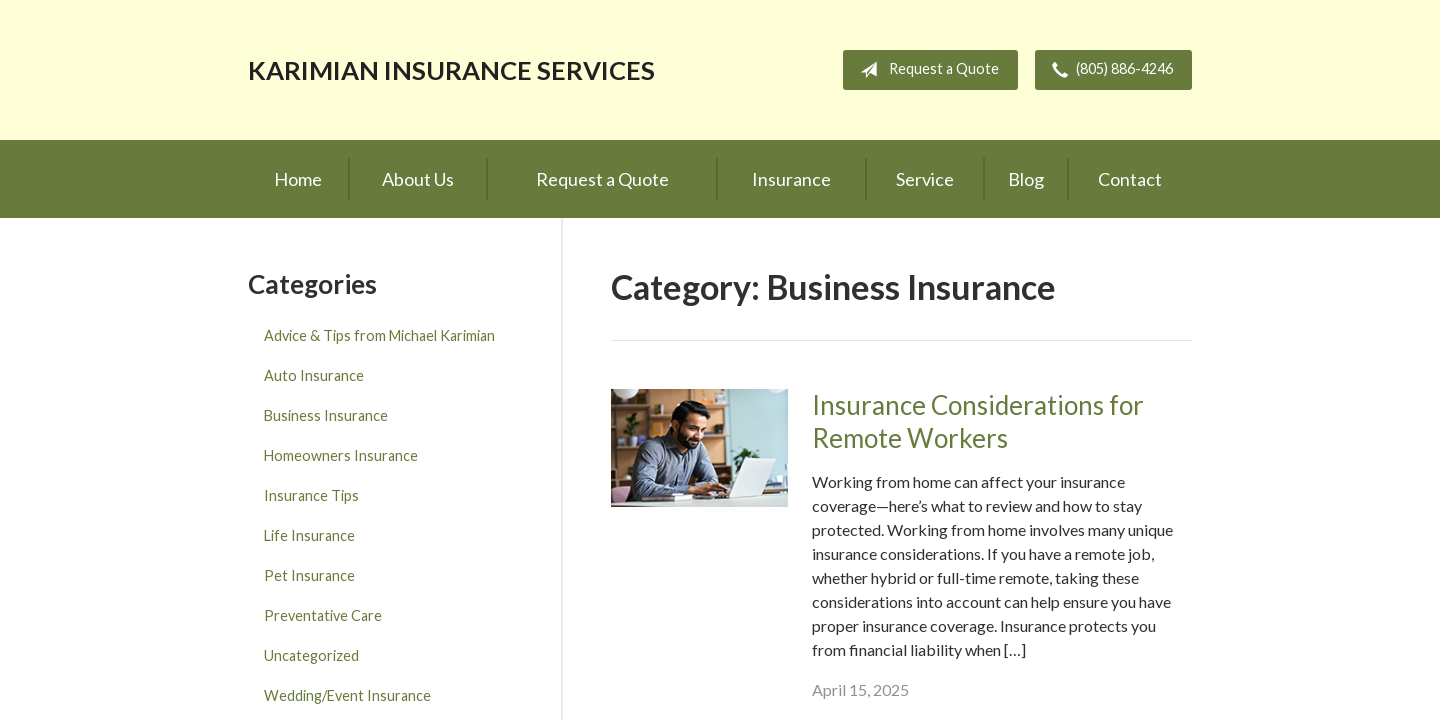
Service (925, 179)
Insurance (791, 179)
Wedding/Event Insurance (347, 695)
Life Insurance (309, 535)
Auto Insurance (314, 375)
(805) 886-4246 (1108, 70)
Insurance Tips (311, 495)
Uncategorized (311, 655)
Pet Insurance (309, 575)
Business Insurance (326, 415)
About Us (418, 179)
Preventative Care (323, 615)
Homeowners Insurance (341, 455)
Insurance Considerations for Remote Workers (978, 421)
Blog (1026, 179)
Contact (1130, 179)
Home (298, 179)
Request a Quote (925, 70)
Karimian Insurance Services (451, 70)
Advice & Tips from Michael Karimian (379, 335)
